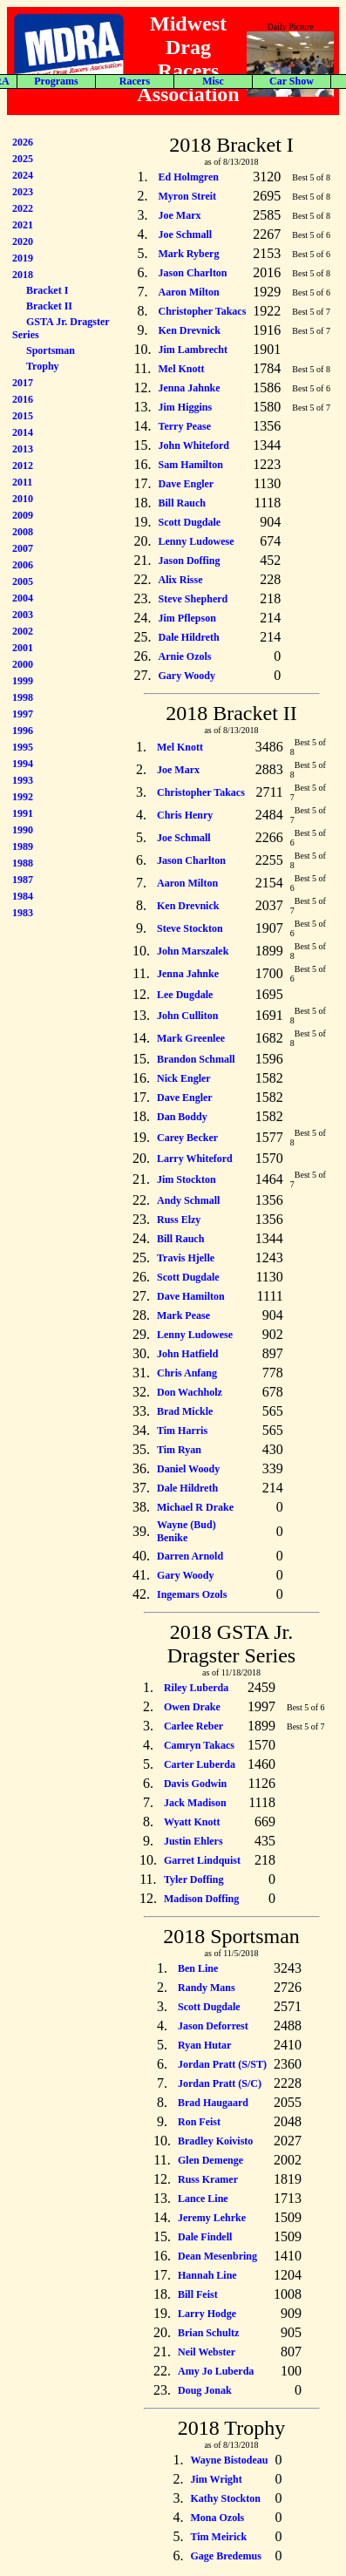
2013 (22, 449)
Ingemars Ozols (192, 1594)
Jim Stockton (186, 1179)
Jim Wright (215, 2479)
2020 (22, 241)
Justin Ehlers (193, 1841)
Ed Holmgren (189, 177)
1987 (22, 879)
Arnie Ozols (185, 656)
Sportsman (50, 350)
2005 (22, 581)
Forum (301, 81)
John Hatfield (187, 1354)
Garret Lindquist (202, 1860)
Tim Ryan (179, 1450)
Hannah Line (207, 2275)
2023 (22, 192)
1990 (22, 830)
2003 (22, 614)
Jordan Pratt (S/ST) (222, 2064)
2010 (22, 499)
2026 (22, 142)
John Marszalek (192, 951)
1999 (22, 681)
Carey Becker (187, 1138)
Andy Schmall (188, 1200)
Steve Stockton (190, 928)
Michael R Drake (195, 1507)
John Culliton (187, 1015)
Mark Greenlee (191, 1038)
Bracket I (47, 290)
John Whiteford (194, 445)
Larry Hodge (207, 2314)
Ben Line (198, 1968)
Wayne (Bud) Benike (186, 1531)
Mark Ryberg (189, 254)
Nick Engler (184, 1078)
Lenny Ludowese (196, 541)
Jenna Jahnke (189, 388)
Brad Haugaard (213, 2103)
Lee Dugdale (185, 995)
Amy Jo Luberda (216, 2371)
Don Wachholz (189, 1392)
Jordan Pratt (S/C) (219, 2083)
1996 (22, 730)
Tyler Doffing (194, 1879)
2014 (22, 432)
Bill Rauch (182, 503)
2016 (22, 399)
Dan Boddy (182, 1117)
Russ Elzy (178, 1219)
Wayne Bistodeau (229, 2460)
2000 (22, 664)
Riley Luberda (196, 1688)
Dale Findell (205, 2237)
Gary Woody (187, 675)
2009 (22, 515)
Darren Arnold (190, 1556)
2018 (22, 274)
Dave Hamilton (191, 1296)
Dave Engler (186, 484)
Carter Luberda (199, 1764)
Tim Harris (182, 1430)
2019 (22, 258)
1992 (22, 797)
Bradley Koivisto (215, 2141)
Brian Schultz (208, 2333)
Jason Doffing (189, 560)
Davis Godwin (195, 1783)
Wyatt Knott (192, 1822)
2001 (22, 648)
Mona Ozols (217, 2517)
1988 (22, 863)
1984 (22, 896)
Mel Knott (182, 369)
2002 (22, 631)
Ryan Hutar (204, 2045)
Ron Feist (199, 2122)
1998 (22, 697)
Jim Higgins (186, 407)
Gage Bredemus (225, 2556)
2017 (22, 383)
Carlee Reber (193, 1726)
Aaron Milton (189, 292)
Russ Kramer (208, 2179)
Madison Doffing (201, 1899)
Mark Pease (183, 1315)
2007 (22, 548)
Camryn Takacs (199, 1745)
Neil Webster (206, 2352)
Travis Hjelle (185, 1258)
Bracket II (49, 306)
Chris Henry (185, 815)
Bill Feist (198, 2294)
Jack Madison (195, 1803)
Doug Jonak (205, 2390)
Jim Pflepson (187, 618)
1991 (22, 813)
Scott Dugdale (190, 522)
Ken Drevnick (189, 330)
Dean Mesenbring (217, 2256)
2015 (22, 416)
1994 (22, 764)
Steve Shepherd (193, 599)
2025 (22, 159)
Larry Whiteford (195, 1158)
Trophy (42, 366)
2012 (22, 465)
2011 (22, 482)
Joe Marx (180, 215)
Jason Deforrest (213, 2026)
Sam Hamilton (191, 465)
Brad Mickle (185, 1411)
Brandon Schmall (196, 1059)
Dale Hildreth (189, 637)
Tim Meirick (218, 2537)
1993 (22, 780)
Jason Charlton (193, 273)
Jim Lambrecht (193, 349)
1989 (22, 846)
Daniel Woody (188, 1469)
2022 (22, 208)
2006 (22, 565)
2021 (22, 225)
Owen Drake (192, 1707)
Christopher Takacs (203, 311)
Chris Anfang (187, 1373)
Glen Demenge (210, 2160)
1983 (22, 913)
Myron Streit (188, 196)
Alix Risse (181, 580)
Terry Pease (185, 426)
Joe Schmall (186, 234)
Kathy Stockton (225, 2498)
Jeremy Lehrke (212, 2218)
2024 (22, 175)
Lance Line (203, 2198)
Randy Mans (206, 1987)
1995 (22, 747)
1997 (22, 714)
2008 (22, 532)
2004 (22, 598)
